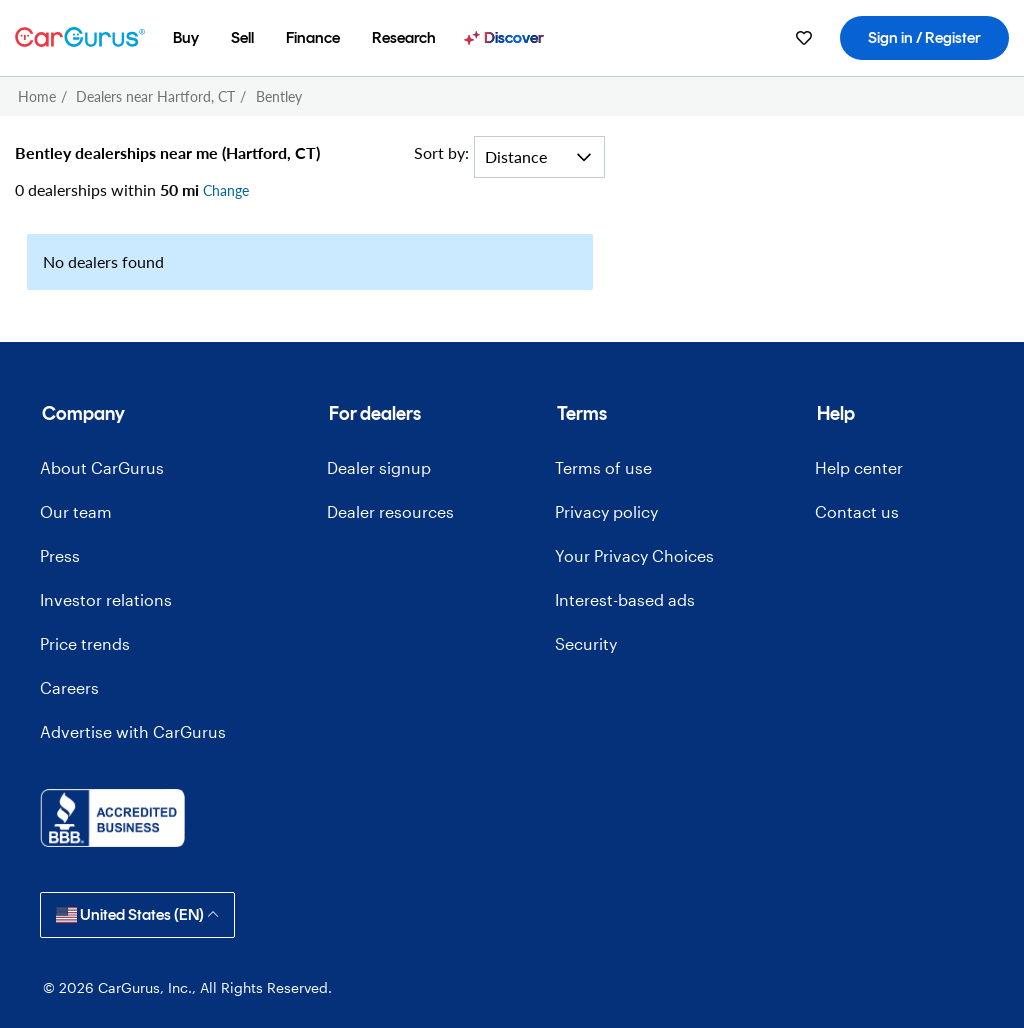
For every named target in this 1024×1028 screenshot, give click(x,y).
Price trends (85, 643)
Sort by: (441, 152)
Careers (69, 687)
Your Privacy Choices (634, 555)
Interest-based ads (625, 599)
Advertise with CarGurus (133, 731)
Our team (76, 511)
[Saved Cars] (804, 38)
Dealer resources (390, 511)
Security (586, 643)
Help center (859, 467)
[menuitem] (186, 38)
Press (60, 555)
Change (226, 190)
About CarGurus (102, 467)
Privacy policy (606, 511)
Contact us (857, 511)
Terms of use (603, 467)
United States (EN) (137, 914)
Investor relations (106, 599)
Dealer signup (379, 467)
